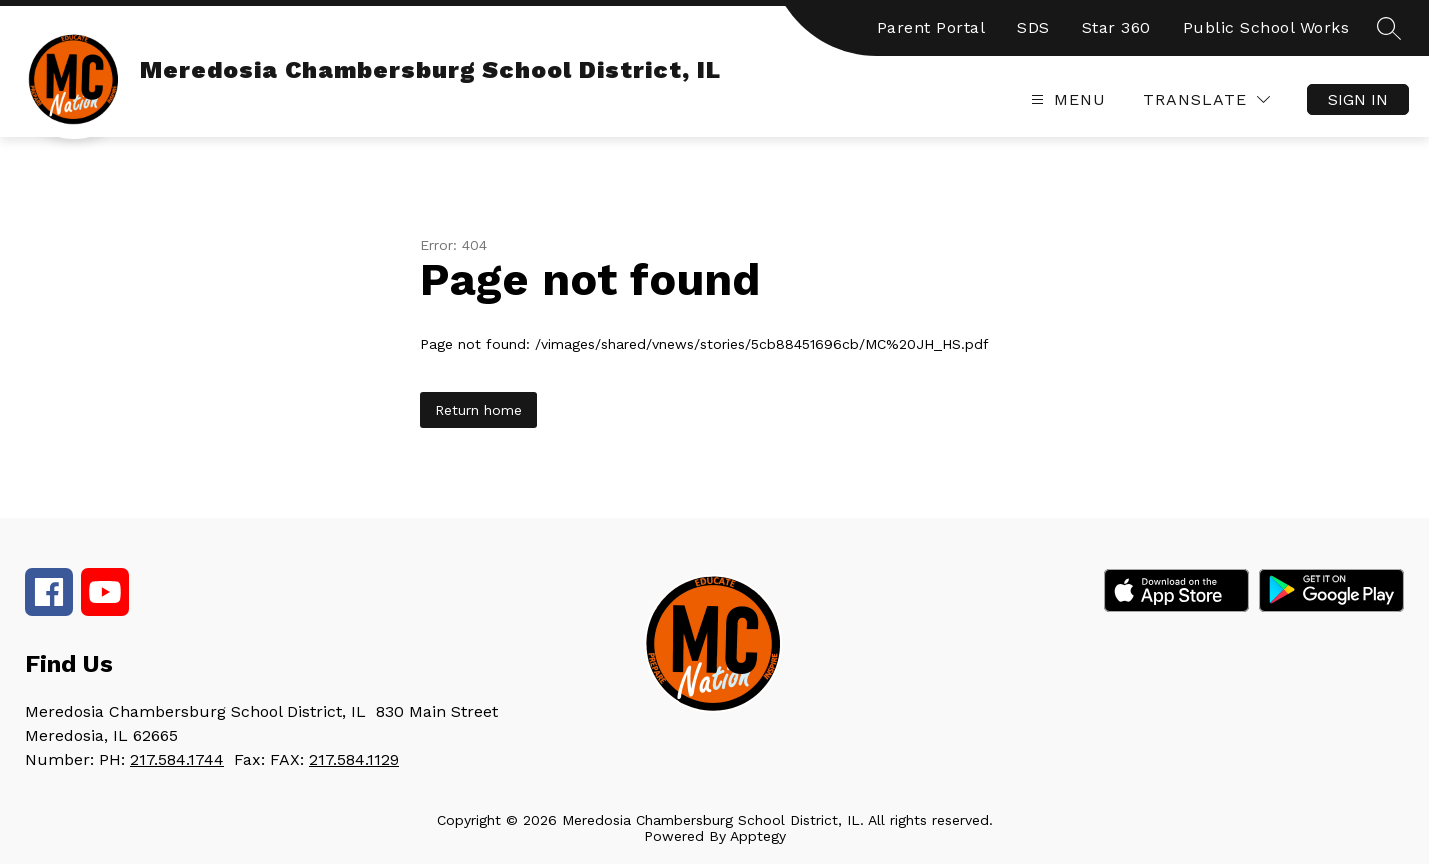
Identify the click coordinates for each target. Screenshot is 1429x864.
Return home (478, 410)
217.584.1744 (177, 759)
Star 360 (1116, 27)
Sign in (1358, 99)
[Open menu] (1066, 99)
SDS (1033, 27)
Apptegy (758, 836)
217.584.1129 (354, 759)
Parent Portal (931, 27)
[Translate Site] (1206, 99)
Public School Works (1266, 27)
